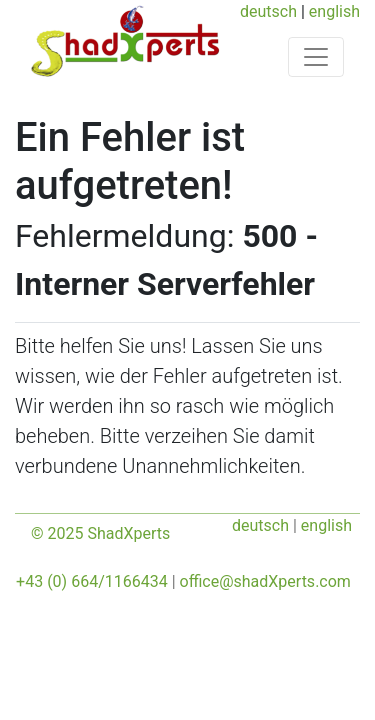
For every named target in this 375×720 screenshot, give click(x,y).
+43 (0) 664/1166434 (92, 581)
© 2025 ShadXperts (100, 533)
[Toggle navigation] (316, 57)
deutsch (268, 11)
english (334, 11)
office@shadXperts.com (265, 581)
